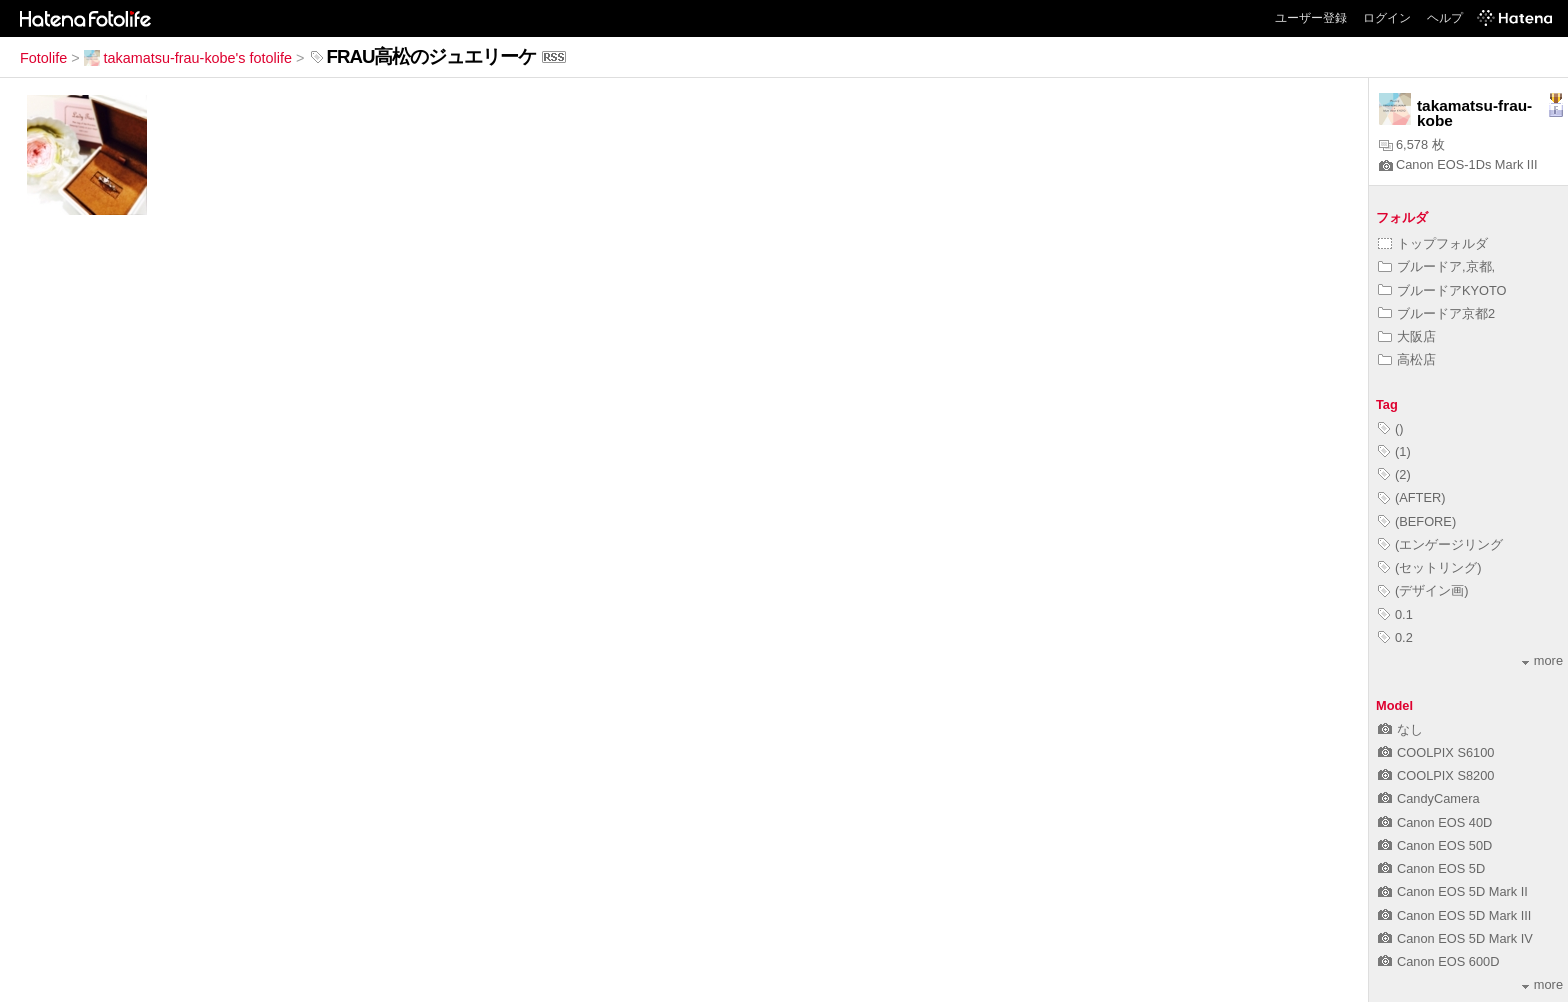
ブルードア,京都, (1436, 266)
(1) (1394, 451)
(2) (1394, 474)
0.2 (1395, 637)
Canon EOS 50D (1435, 845)
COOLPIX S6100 (1436, 752)
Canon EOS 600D (1438, 961)
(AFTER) (1411, 497)
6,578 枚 (1412, 144)
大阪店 (1407, 336)
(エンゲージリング (1440, 544)
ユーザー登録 (1311, 18)
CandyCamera (1429, 798)
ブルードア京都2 (1436, 313)
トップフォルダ (1433, 243)
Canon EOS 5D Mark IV (1455, 938)
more (1542, 660)
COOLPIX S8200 (1436, 775)
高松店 (1407, 359)
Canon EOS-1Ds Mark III (1458, 164)
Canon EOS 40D (1435, 822)
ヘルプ (1445, 18)
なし (1400, 729)
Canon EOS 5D (1431, 868)
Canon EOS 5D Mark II (1453, 891)
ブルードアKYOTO (1442, 290)
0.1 (1395, 614)
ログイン (1387, 18)
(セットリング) (1430, 567)
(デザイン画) (1423, 590)
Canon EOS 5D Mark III (1454, 915)
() (1391, 428)
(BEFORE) (1417, 521)
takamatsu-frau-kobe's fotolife (188, 58)
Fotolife (43, 58)
